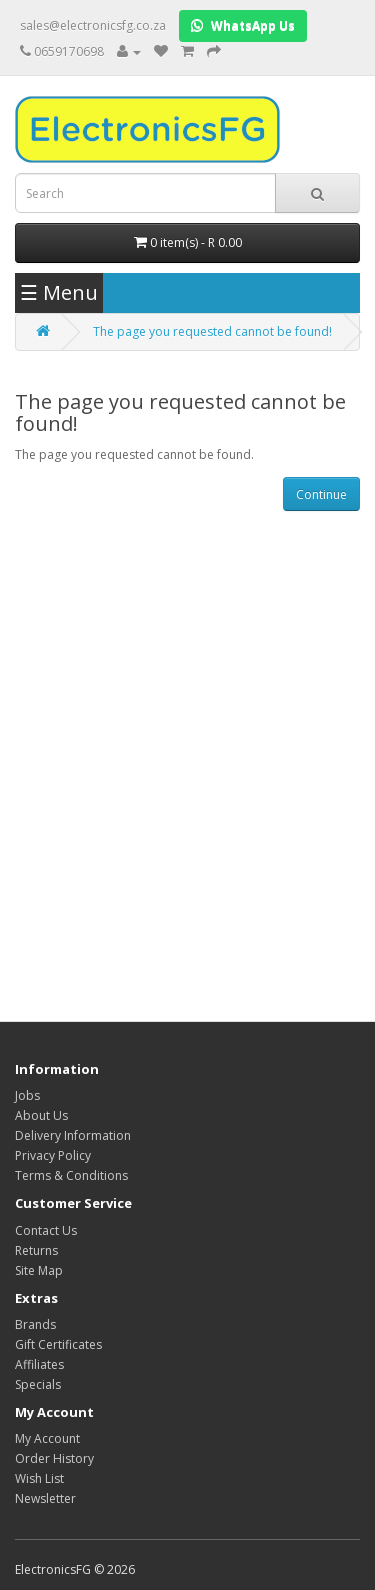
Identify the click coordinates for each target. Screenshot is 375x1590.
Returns (36, 1250)
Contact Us (46, 1230)
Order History (54, 1458)
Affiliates (39, 1364)
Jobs (27, 1095)
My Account (47, 1438)
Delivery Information (73, 1135)
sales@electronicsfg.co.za (93, 25)
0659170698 (69, 51)
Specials (38, 1384)
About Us (41, 1115)
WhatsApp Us (243, 25)
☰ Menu (59, 292)
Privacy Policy (53, 1155)
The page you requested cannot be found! (212, 331)
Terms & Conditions (71, 1175)
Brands (35, 1324)
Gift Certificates (58, 1344)
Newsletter (45, 1498)
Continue (321, 494)
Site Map (39, 1270)
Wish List (39, 1478)
